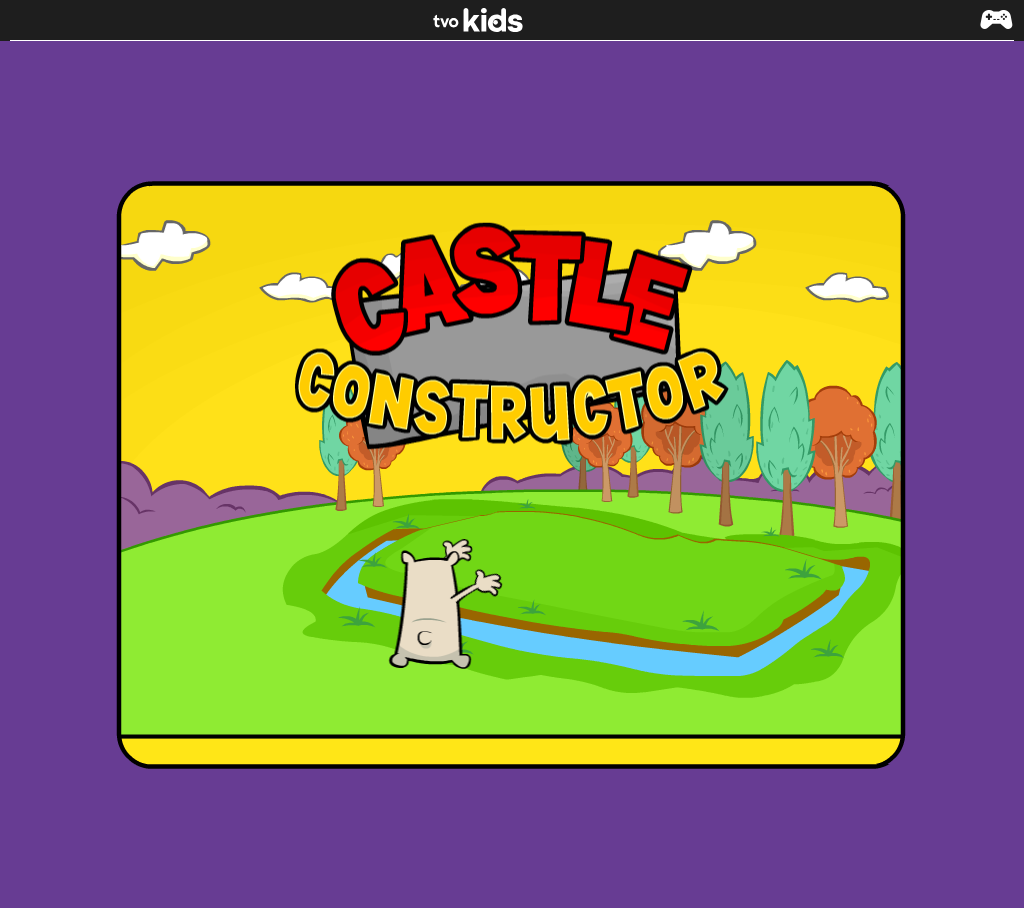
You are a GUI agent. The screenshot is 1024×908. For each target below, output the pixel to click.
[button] (996, 29)
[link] (512, 20)
